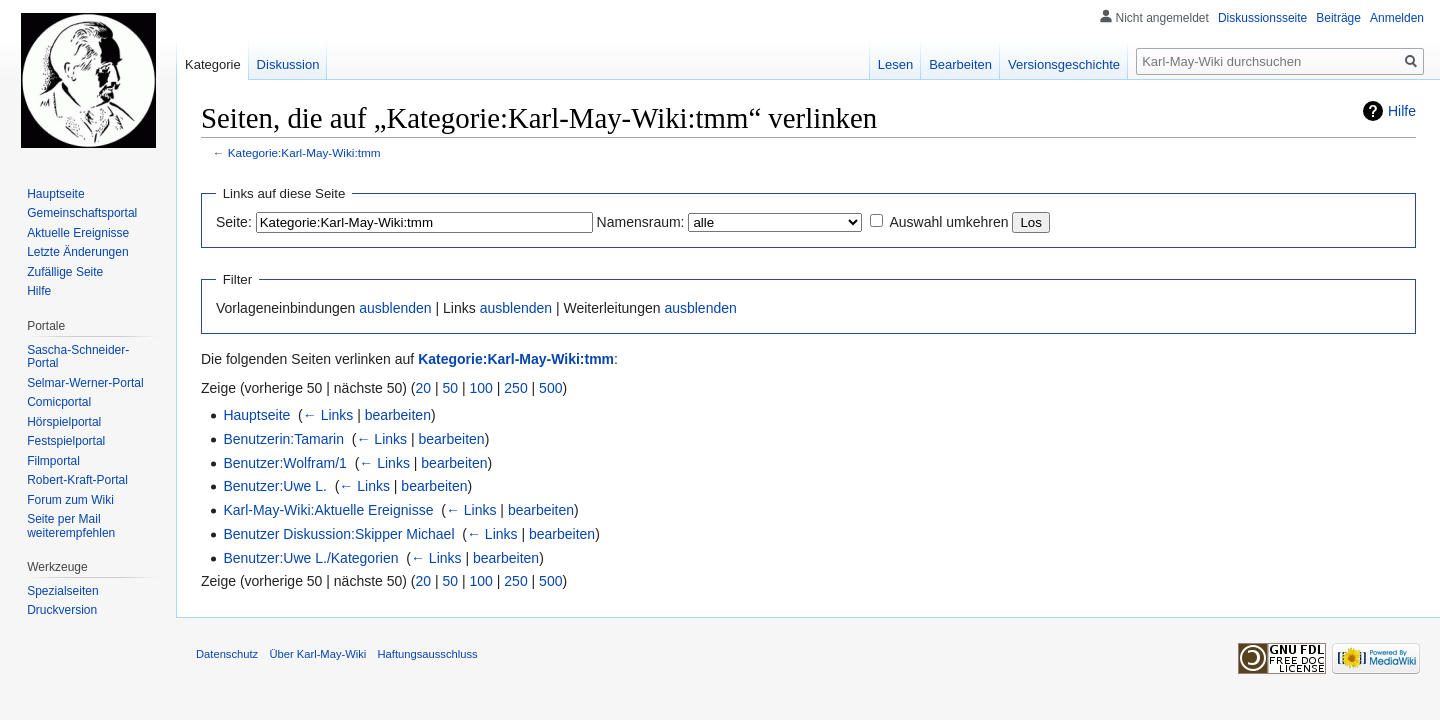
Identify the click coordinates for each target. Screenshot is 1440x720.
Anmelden (1397, 18)
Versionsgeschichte (1064, 64)
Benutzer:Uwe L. (275, 486)
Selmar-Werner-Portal (85, 383)
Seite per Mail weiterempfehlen (71, 526)
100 (481, 388)
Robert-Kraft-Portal (77, 480)
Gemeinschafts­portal (82, 213)
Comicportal (59, 402)
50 (451, 388)
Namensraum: (641, 222)
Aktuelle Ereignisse (78, 233)
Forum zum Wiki (70, 500)
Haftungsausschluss (428, 654)
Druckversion (62, 610)
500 (550, 388)
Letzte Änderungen (77, 252)
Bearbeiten (960, 64)
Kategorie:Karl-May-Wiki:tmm (304, 152)
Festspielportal (66, 441)
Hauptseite (256, 415)
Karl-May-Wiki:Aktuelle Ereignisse (328, 510)
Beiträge (1338, 18)
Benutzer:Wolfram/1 (284, 463)
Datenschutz (227, 654)
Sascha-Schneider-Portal (78, 357)
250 (515, 388)
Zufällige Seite (65, 272)
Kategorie (213, 64)
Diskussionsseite (1262, 18)
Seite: (234, 222)
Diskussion (288, 64)
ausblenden (395, 308)
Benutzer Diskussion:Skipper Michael (338, 534)
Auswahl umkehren (948, 222)
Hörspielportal (64, 422)
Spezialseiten (62, 591)
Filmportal (53, 461)
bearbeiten (398, 415)
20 (424, 388)
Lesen (895, 64)
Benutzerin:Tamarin (283, 439)
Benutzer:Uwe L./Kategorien (310, 558)
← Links (328, 415)
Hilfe (1402, 111)
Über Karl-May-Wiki (317, 654)
